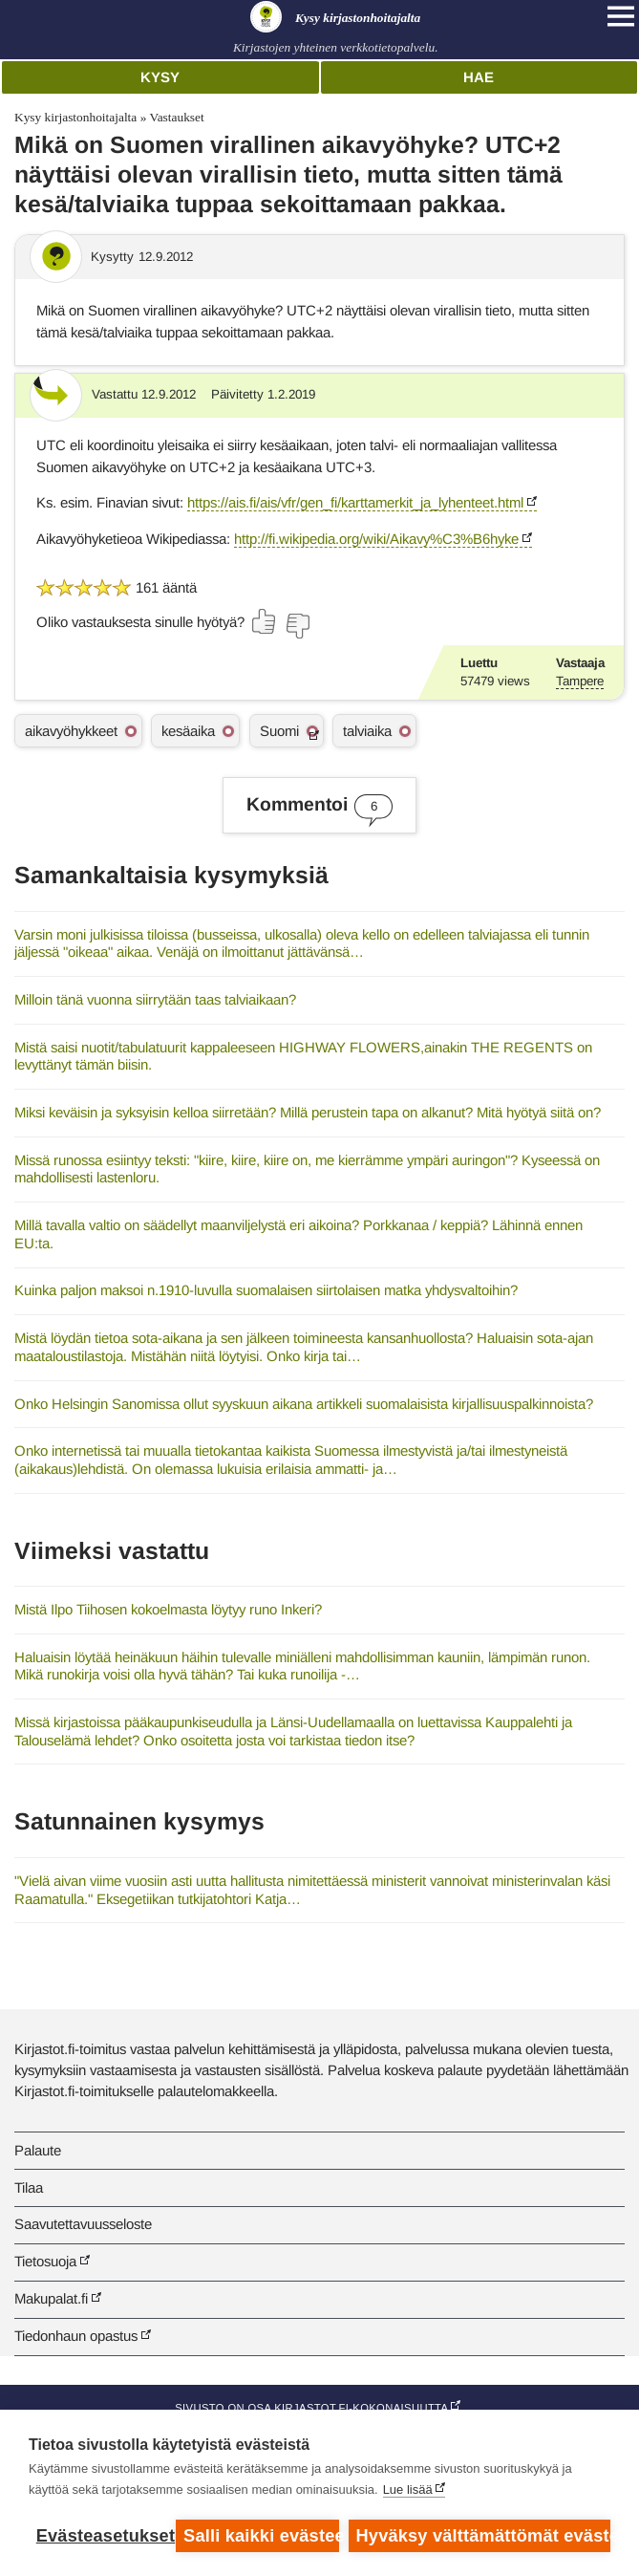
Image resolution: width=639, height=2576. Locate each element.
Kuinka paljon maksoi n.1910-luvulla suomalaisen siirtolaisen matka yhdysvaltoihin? (266, 1290)
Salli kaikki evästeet (261, 2535)
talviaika (367, 731)
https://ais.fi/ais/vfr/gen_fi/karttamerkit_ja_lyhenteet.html (355, 502)
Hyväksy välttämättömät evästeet (483, 2535)
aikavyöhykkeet (71, 731)
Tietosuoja (45, 2261)
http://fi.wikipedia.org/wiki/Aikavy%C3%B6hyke (376, 538)
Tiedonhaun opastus (76, 2335)
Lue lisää (408, 2489)
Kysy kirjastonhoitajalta (75, 117)
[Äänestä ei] (297, 626)
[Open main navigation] (620, 16)
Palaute (37, 2150)
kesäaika (188, 731)
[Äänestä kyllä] (264, 621)
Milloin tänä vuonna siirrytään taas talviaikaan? (155, 999)
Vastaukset (176, 117)
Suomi (279, 731)
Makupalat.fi (51, 2298)
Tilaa (28, 2187)
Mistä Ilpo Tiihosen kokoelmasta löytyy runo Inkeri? (168, 1609)
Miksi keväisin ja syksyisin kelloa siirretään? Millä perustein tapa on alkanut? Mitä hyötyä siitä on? (307, 1112)
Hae (478, 77)
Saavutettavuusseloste (83, 2224)
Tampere (580, 681)
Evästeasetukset (101, 2535)
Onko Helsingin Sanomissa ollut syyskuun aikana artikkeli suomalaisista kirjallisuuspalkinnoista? (303, 1404)
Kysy (160, 77)
